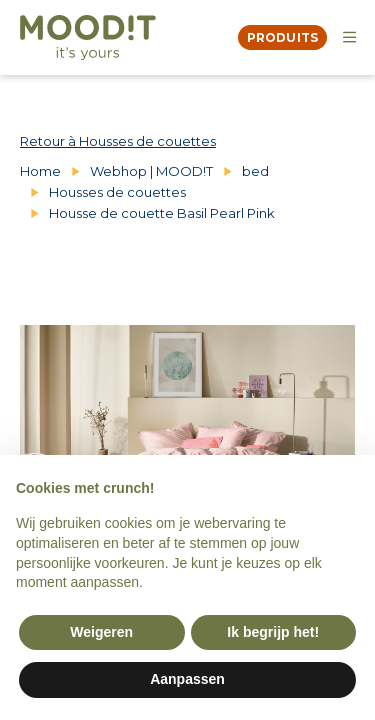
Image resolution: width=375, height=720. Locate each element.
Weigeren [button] (101, 632)
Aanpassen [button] (187, 679)
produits (282, 37)
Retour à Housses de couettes (118, 141)
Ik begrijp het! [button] (273, 632)
